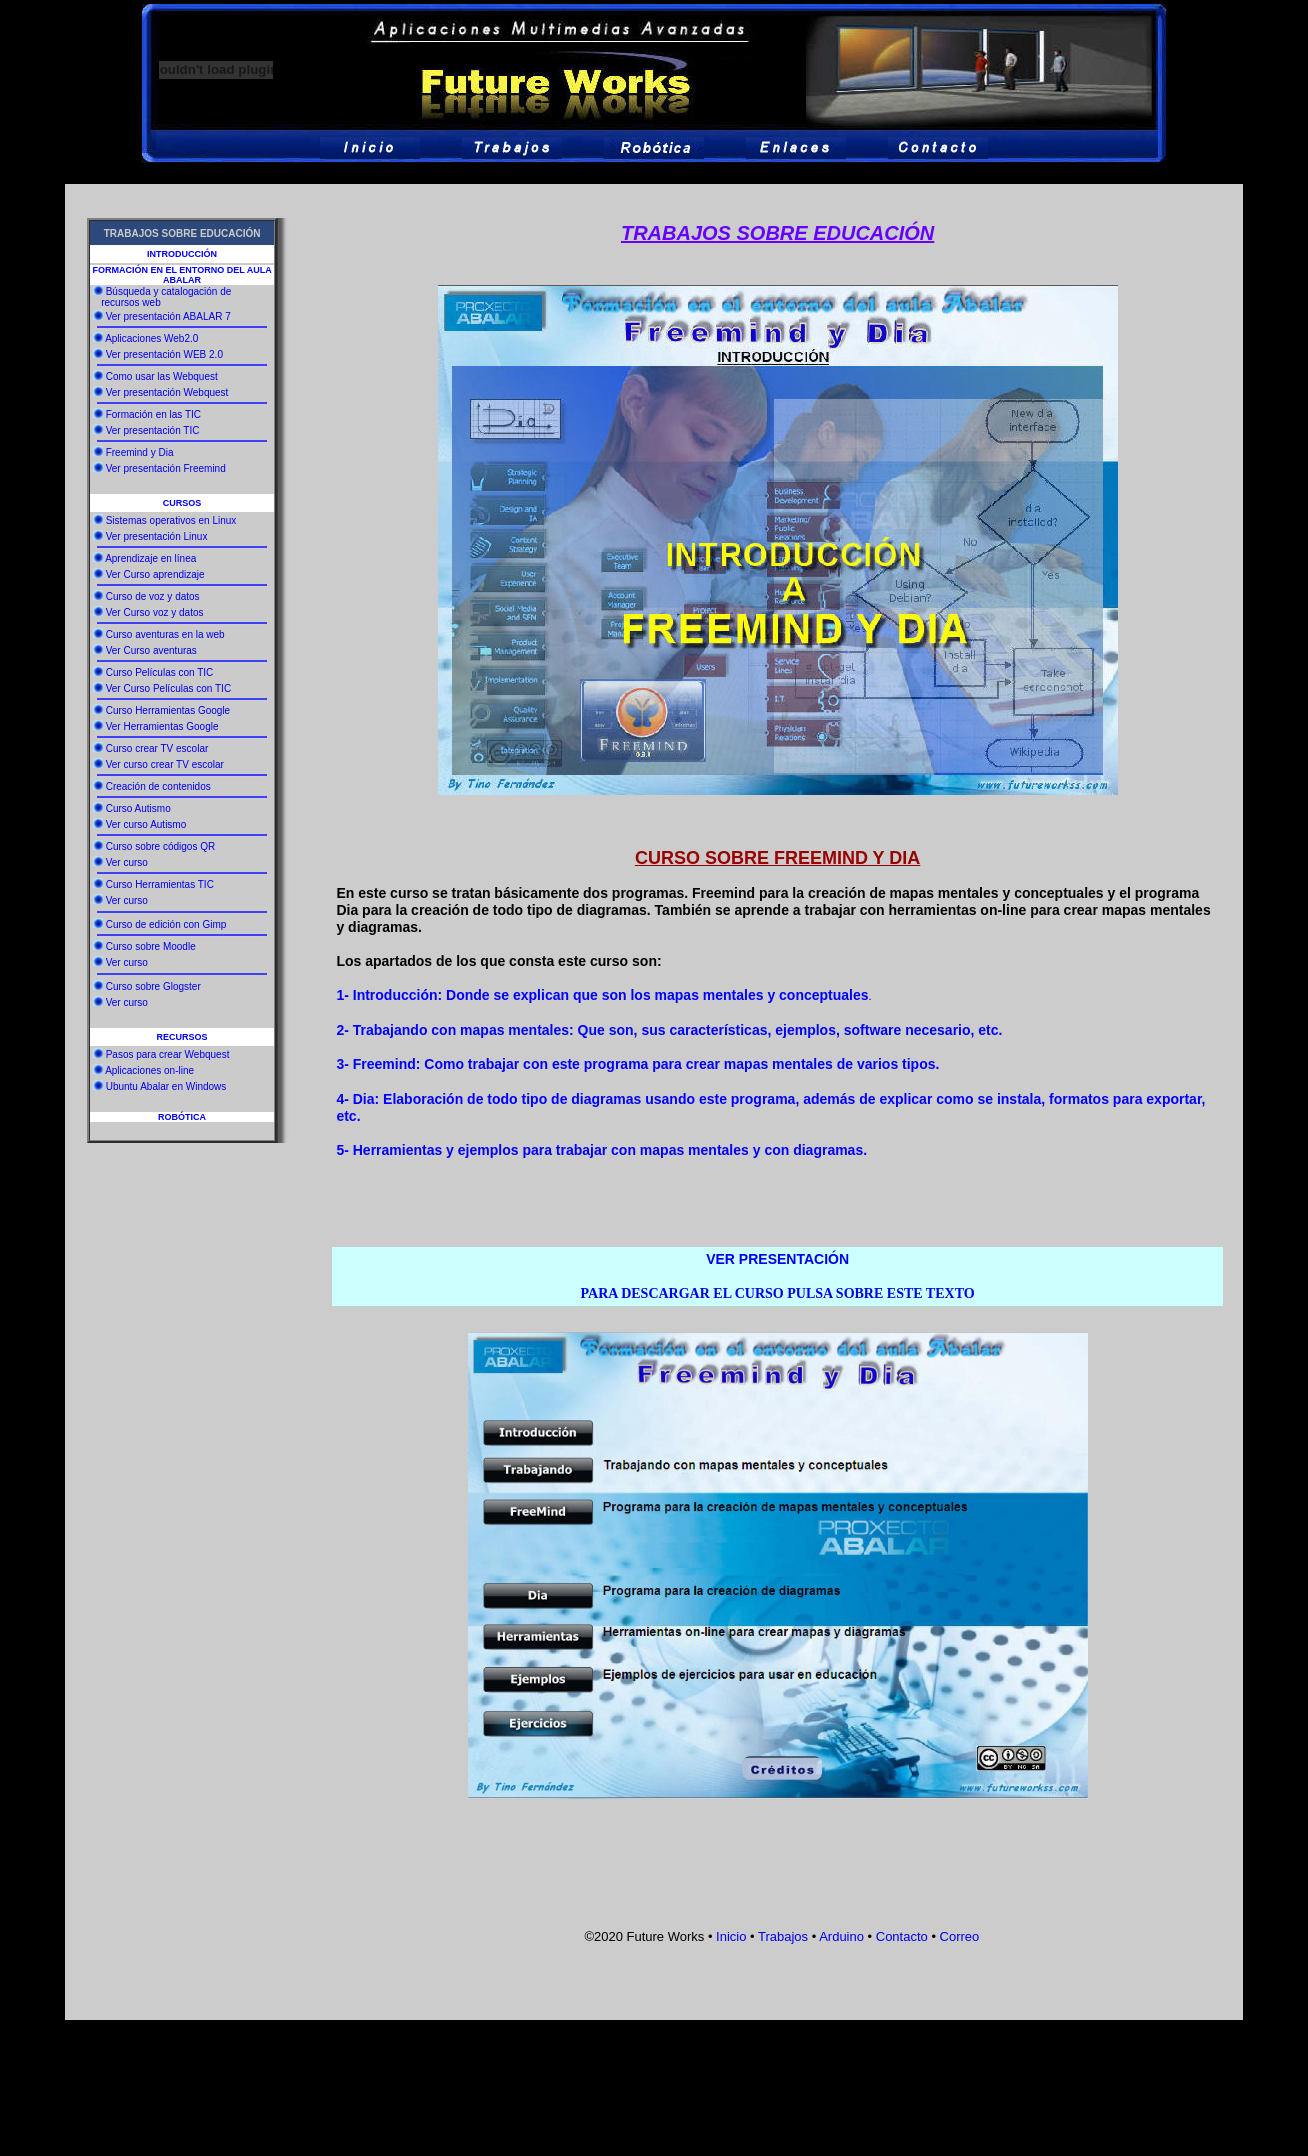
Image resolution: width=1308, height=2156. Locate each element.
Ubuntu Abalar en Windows (166, 1086)
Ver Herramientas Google (162, 726)
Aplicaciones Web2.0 (151, 338)
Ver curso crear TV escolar (165, 764)
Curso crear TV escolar (157, 748)
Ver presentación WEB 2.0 (164, 354)
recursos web (129, 302)
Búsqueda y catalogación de (169, 291)
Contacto (902, 1936)
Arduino (841, 1936)
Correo (957, 1936)
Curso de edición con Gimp (166, 924)
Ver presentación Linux (157, 536)
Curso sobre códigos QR (161, 846)
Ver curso (127, 862)
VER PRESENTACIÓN (777, 1259)
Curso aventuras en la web (165, 634)
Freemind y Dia (140, 452)
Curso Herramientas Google (168, 710)
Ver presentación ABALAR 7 (168, 316)
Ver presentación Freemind (166, 468)
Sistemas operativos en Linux (171, 520)
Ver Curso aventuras (151, 650)
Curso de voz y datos (153, 596)
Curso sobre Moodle (151, 946)
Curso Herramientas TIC (160, 884)
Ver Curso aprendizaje (155, 574)
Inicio (731, 1936)
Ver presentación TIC (153, 430)
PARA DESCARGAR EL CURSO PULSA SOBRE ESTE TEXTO (778, 1293)
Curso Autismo (138, 808)
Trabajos (783, 1936)
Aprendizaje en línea (150, 558)
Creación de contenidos (158, 786)
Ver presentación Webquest (167, 392)
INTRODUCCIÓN (182, 254)
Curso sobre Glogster (153, 986)
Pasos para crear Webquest (168, 1054)
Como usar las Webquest (162, 376)
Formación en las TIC (153, 414)
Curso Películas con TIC (160, 672)
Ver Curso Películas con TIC (168, 688)
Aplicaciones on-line (149, 1070)
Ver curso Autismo (146, 824)
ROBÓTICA (182, 1117)
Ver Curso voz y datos (155, 612)
